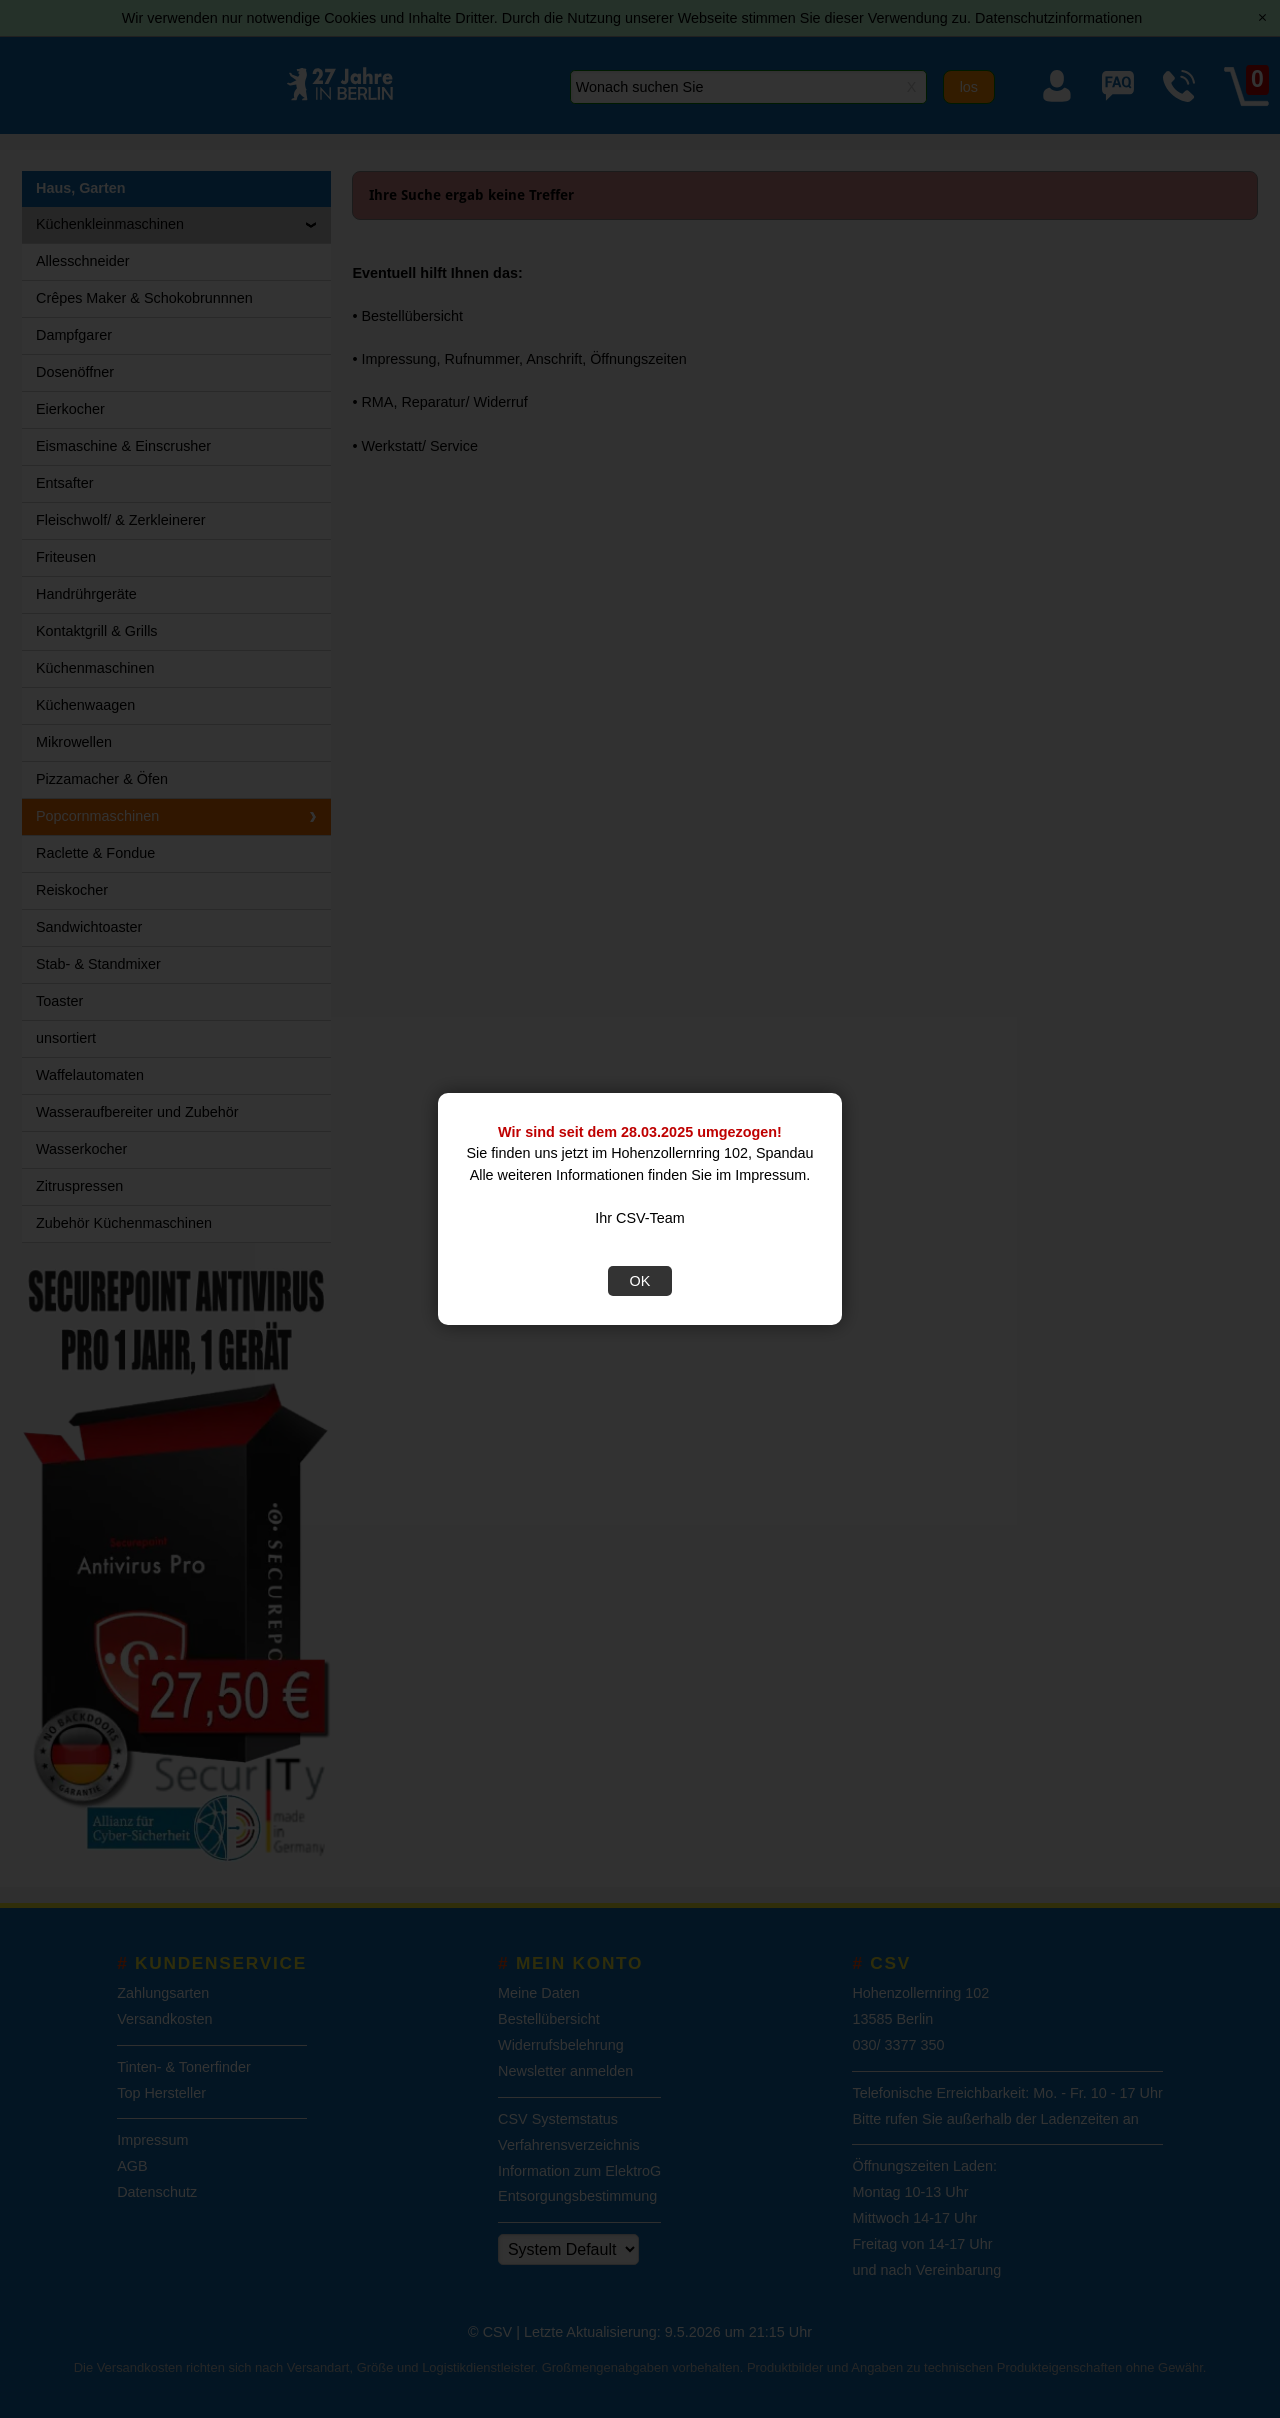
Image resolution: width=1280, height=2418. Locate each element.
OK (640, 1281)
